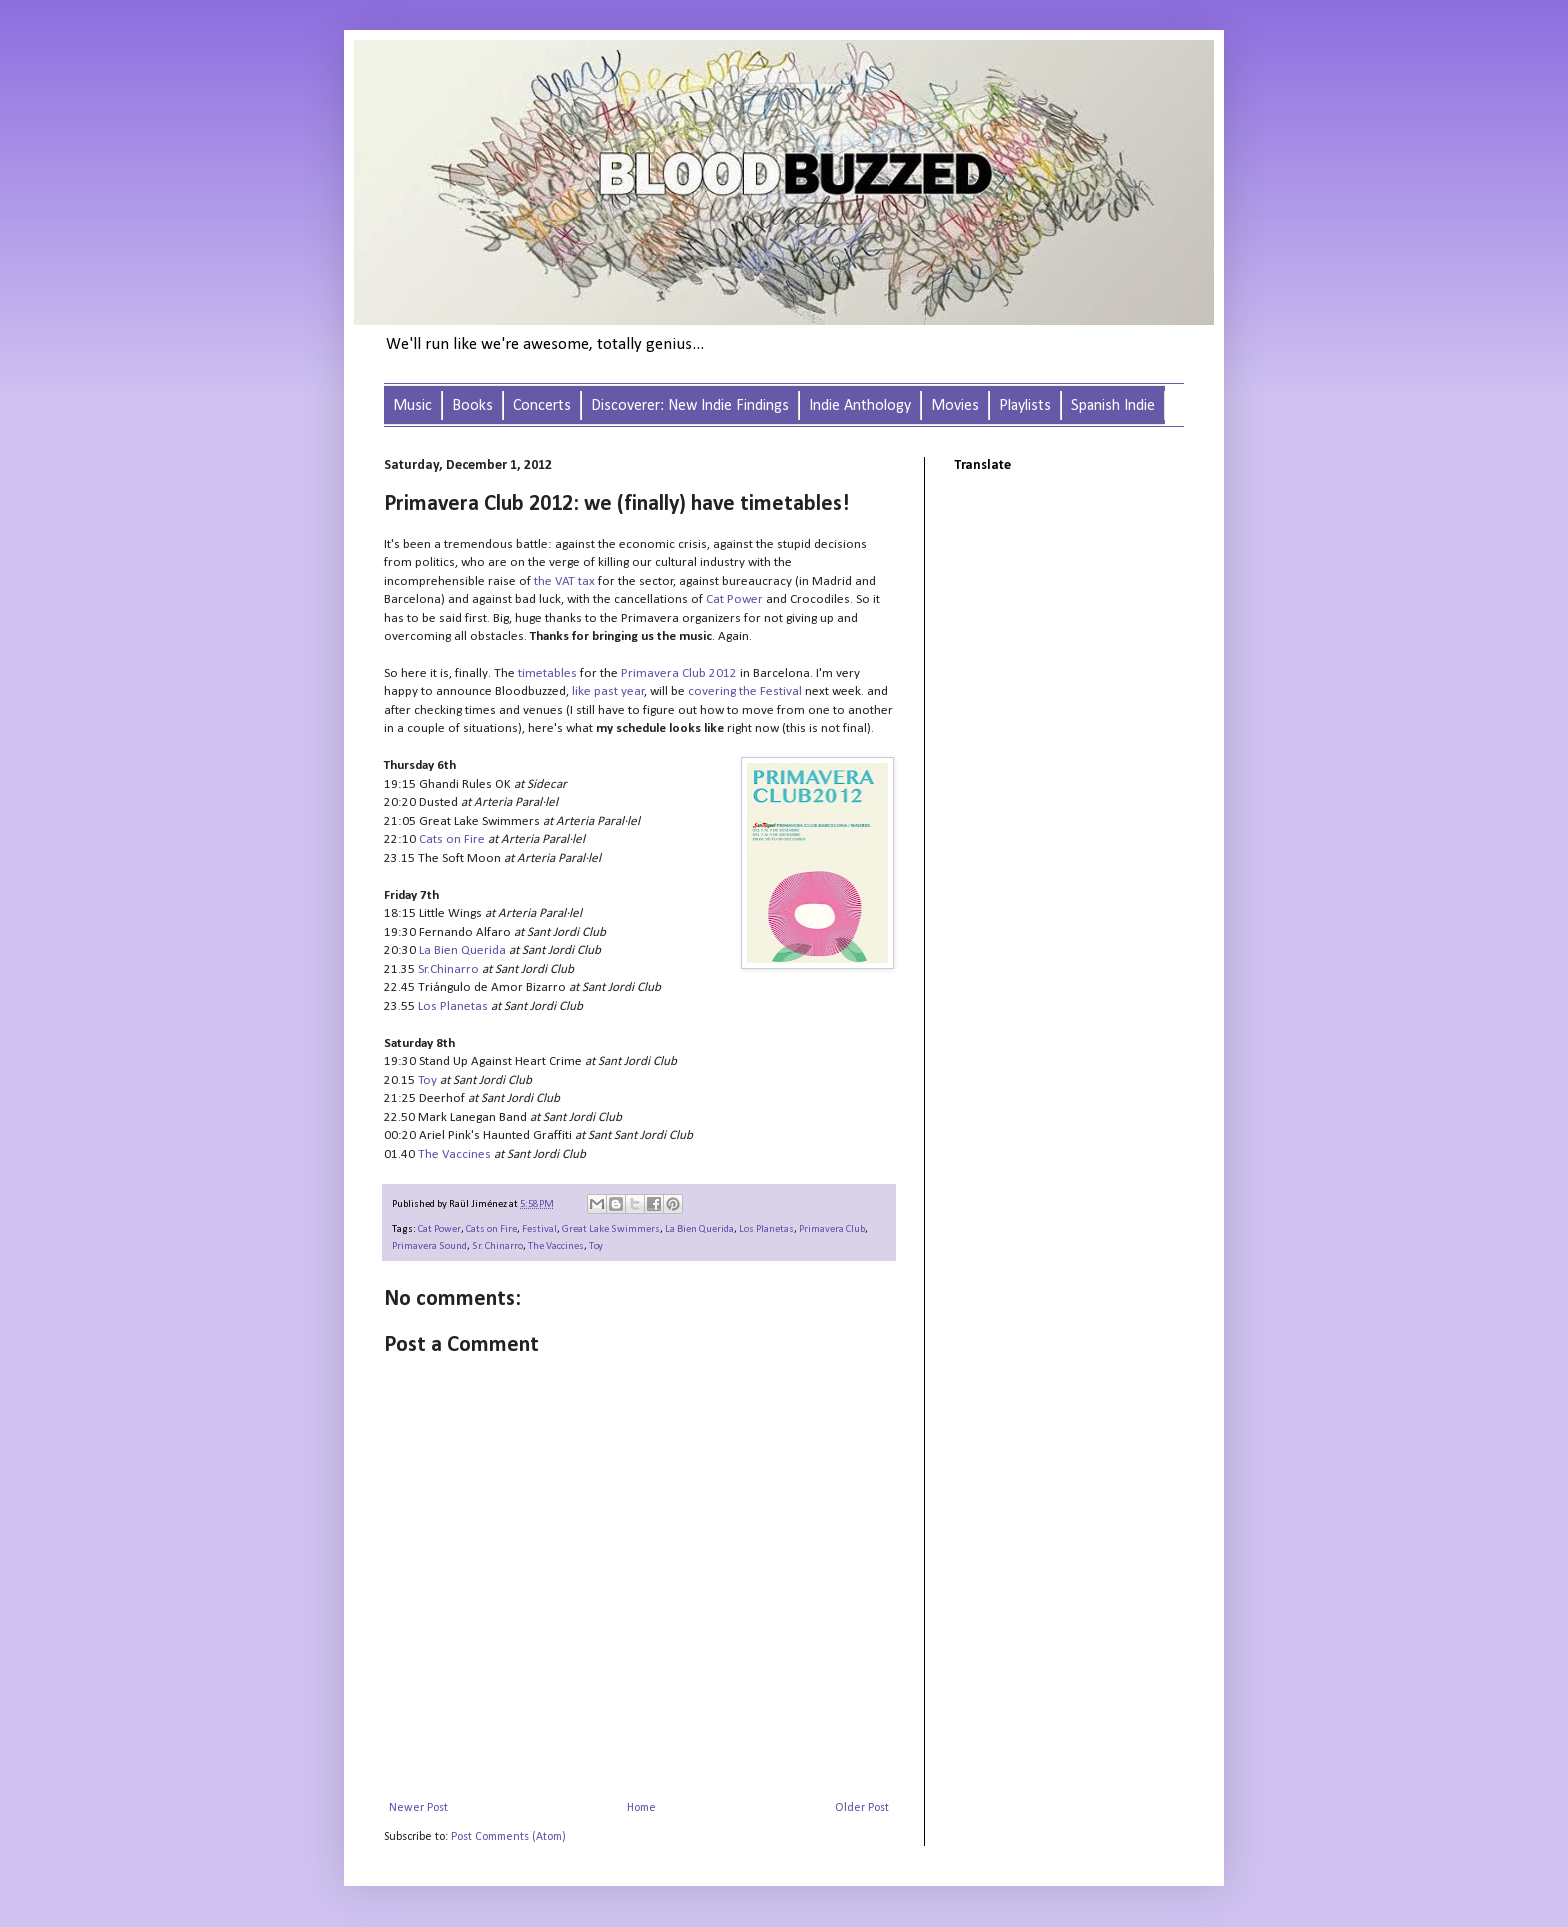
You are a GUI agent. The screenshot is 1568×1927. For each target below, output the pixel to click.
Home (641, 1808)
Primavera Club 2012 (679, 673)
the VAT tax (564, 581)
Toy (427, 1080)
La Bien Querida (462, 950)
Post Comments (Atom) (508, 1837)
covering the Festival (745, 691)
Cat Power (734, 599)
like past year (608, 691)
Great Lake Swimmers (611, 1229)
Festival (539, 1229)
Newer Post (418, 1808)
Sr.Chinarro (448, 969)
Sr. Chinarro (497, 1246)
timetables (547, 673)
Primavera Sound (429, 1246)
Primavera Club (832, 1229)
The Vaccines (454, 1154)
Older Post (862, 1808)
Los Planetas (453, 1006)
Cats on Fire (452, 839)
